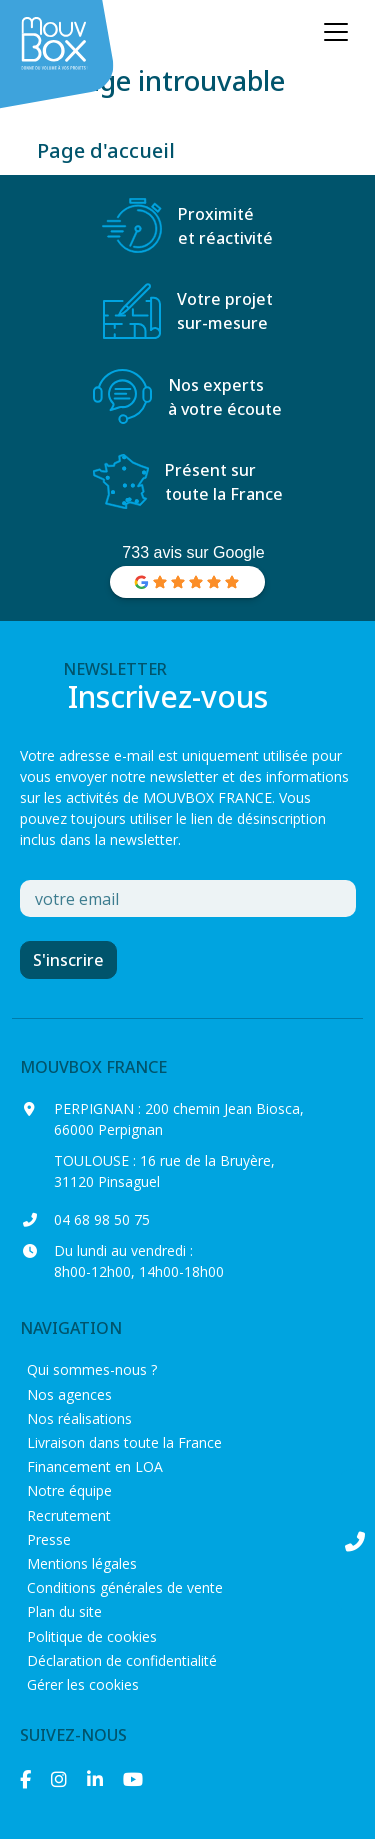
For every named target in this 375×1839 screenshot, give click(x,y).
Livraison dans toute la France (124, 1442)
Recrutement (69, 1515)
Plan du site (64, 1611)
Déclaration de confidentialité (122, 1660)
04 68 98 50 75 (102, 1219)
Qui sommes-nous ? (92, 1369)
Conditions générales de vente (125, 1587)
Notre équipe (69, 1490)
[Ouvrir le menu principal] (336, 32)
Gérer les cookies (83, 1684)
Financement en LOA (95, 1466)
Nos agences (69, 1394)
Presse (49, 1539)
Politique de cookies (92, 1636)
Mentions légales (82, 1563)
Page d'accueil (106, 150)
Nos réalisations (79, 1418)
